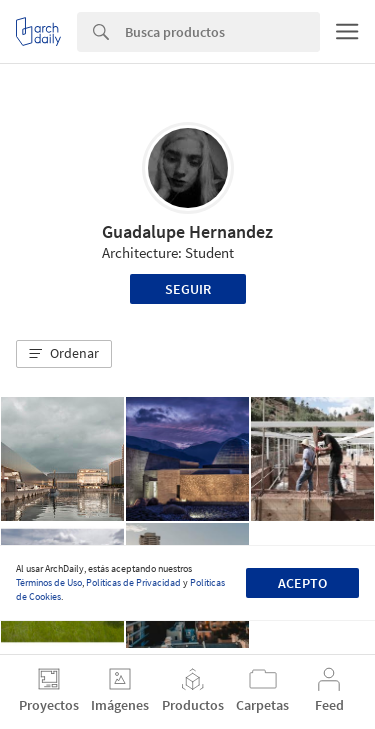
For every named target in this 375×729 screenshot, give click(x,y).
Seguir (188, 289)
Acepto (302, 583)
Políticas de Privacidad (133, 582)
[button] (64, 354)
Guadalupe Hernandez (187, 231)
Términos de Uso (49, 582)
